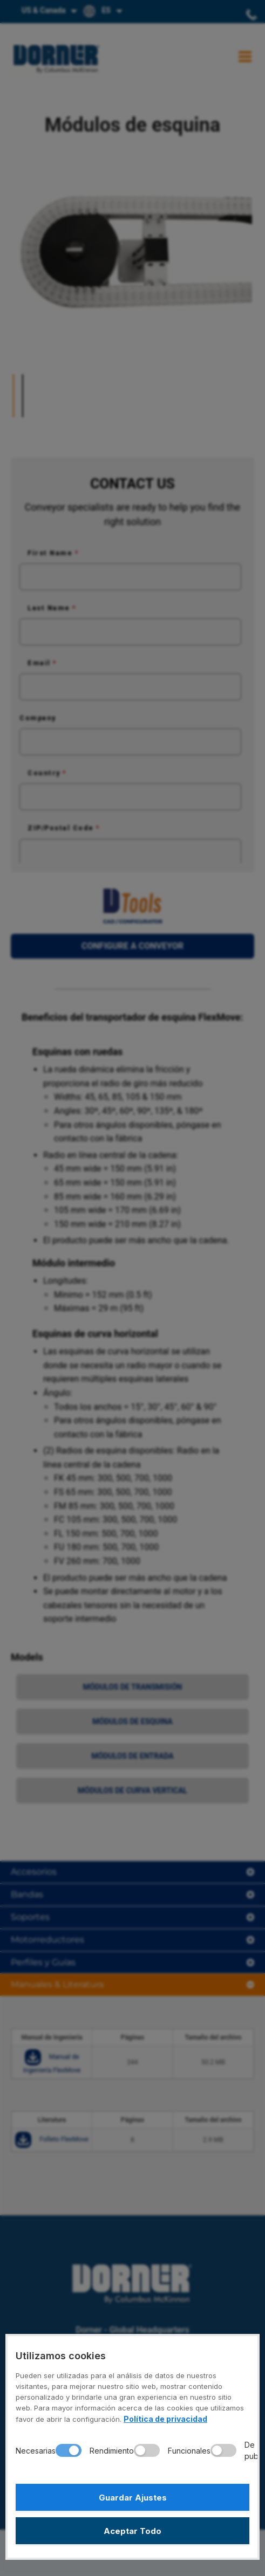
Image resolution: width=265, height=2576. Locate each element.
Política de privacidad (165, 2418)
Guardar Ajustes (133, 2497)
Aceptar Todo (132, 2531)
